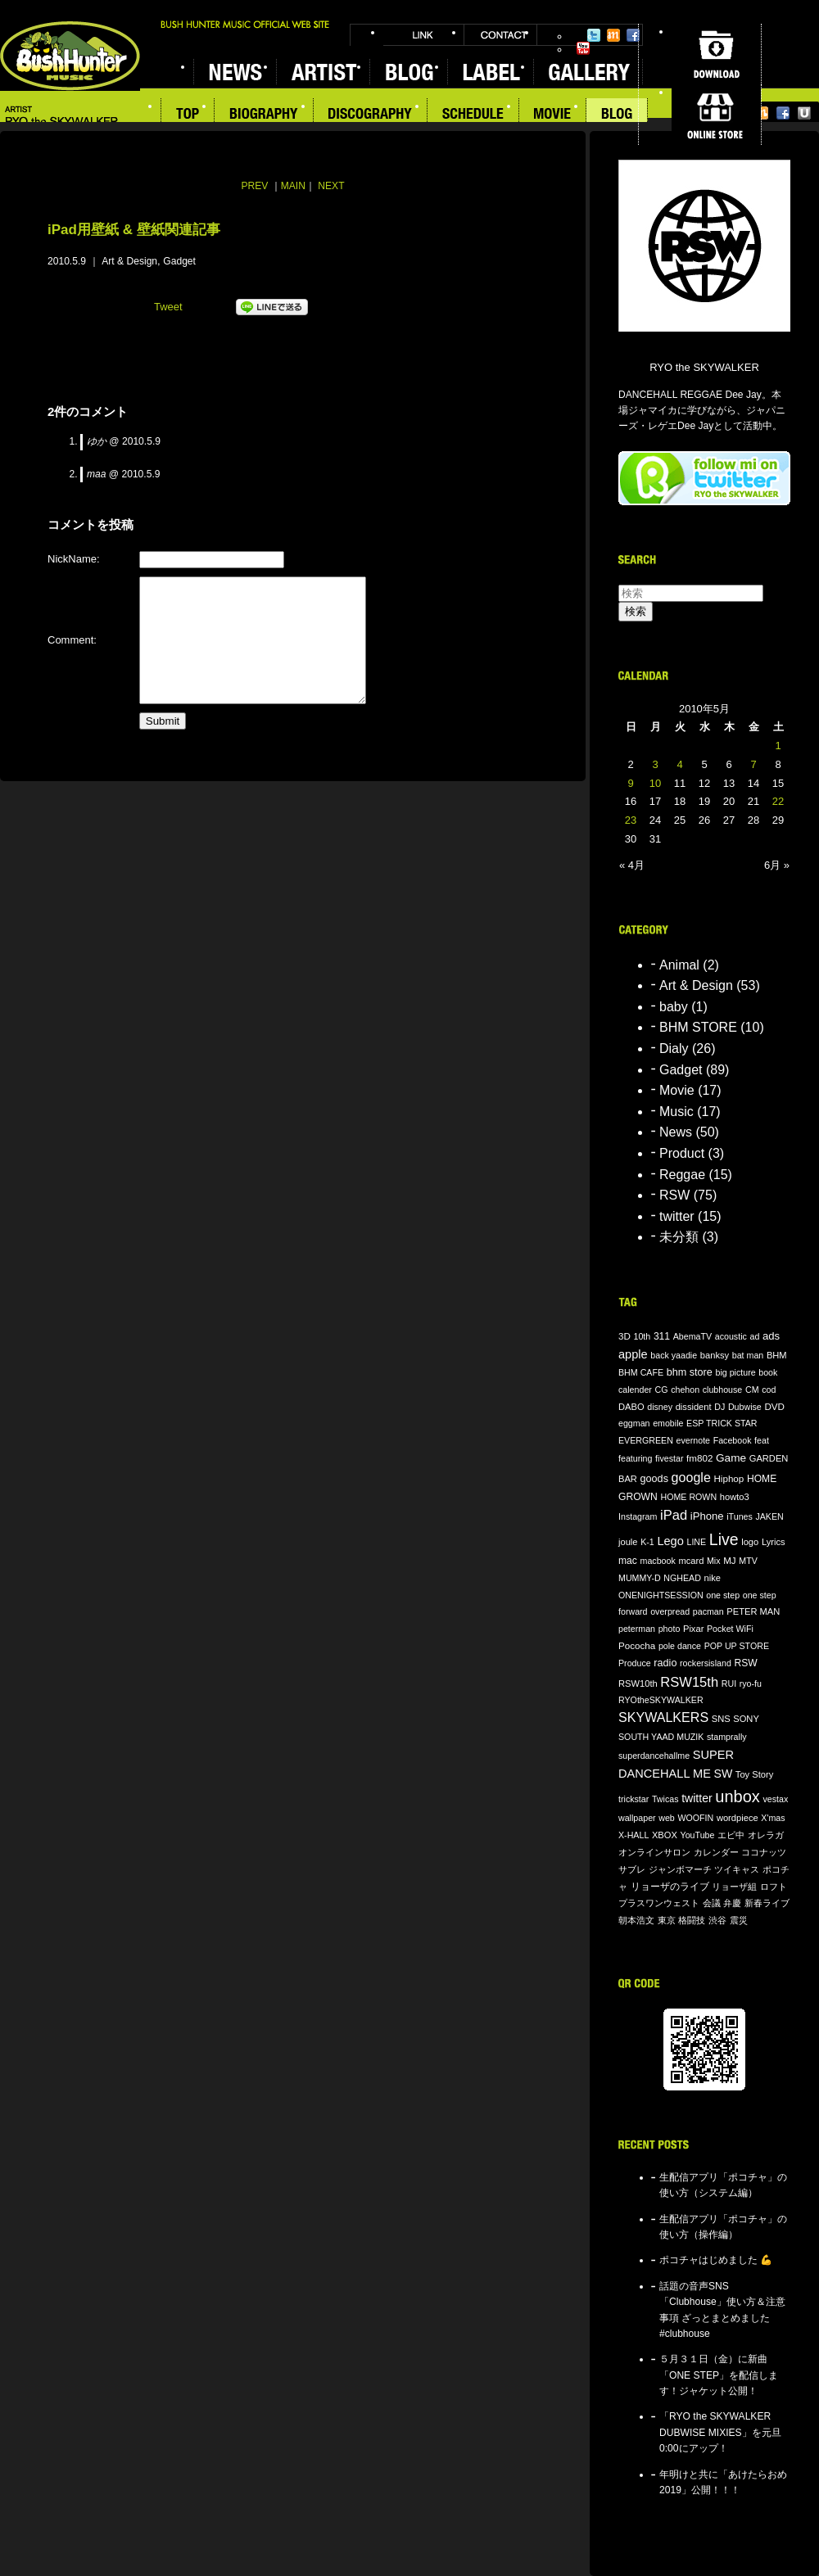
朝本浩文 (636, 1920)
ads (771, 1336)
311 (662, 1336)
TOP (188, 115)
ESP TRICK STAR (721, 1423)
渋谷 (717, 1920)
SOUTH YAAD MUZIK (661, 1737)
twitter (677, 1216)
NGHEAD (682, 1578)
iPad (673, 1515)
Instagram (637, 1516)
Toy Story (754, 1774)
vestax (775, 1799)
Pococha (636, 1645)
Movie (677, 1090)
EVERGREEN (645, 1440)
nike (712, 1578)
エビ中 (730, 1835)
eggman (634, 1423)
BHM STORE (698, 1027)
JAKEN (769, 1516)
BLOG (408, 71)
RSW (674, 1195)
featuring (635, 1458)
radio (665, 1663)
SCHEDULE (473, 115)
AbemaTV (692, 1336)
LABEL (490, 71)
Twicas (665, 1799)
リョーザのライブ (670, 1886)
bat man (748, 1355)
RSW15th (689, 1682)
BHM (777, 1355)
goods (654, 1479)
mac (627, 1560)
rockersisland (705, 1663)
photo (669, 1629)
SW (723, 1773)
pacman (708, 1611)
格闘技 (691, 1920)
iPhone (707, 1516)
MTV (748, 1561)
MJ (729, 1560)
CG (661, 1389)
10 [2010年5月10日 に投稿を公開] (655, 783)
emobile (668, 1423)
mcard (691, 1561)
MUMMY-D (639, 1578)
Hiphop (728, 1478)
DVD (774, 1406)
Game (731, 1458)
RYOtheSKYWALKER (661, 1700)
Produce (634, 1663)
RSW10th (638, 1683)
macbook (658, 1561)
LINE (696, 1542)
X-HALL (633, 1835)
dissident (694, 1407)
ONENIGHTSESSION (661, 1595)
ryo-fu (751, 1683)
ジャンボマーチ (680, 1869)
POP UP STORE (736, 1646)
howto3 (734, 1497)
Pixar (693, 1629)
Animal (679, 965)
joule (628, 1542)
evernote (693, 1440)
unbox (737, 1796)
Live (724, 1539)
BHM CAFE (640, 1372)
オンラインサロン (654, 1852)
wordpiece (737, 1818)
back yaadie (673, 1355)
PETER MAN (753, 1611)
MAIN (293, 186)
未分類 (679, 1237)
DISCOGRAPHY (371, 115)
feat (761, 1440)
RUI (729, 1683)
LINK (423, 35)
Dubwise (745, 1407)
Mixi (613, 35)
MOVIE (552, 115)
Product (681, 1153)
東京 (667, 1920)
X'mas (773, 1818)
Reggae (682, 1175)
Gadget (179, 261)
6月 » (777, 865)
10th (642, 1336)
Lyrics (773, 1542)
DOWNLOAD (716, 54)
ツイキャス (736, 1869)
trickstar (633, 1799)
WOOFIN (695, 1818)
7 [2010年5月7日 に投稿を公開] (753, 764)
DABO (631, 1407)
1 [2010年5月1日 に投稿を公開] (778, 745)
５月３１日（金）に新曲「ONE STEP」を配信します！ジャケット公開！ (718, 2375)
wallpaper (637, 1818)
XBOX (664, 1835)
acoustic (731, 1336)
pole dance (679, 1646)
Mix (714, 1561)
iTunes (739, 1516)
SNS (721, 1719)
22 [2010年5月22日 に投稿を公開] (778, 801)
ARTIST (322, 71)
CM (752, 1389)
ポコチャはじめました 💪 (715, 2260)
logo (749, 1542)
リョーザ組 (734, 1886)
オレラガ (766, 1835)
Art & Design (129, 261)
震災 (739, 1920)
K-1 (647, 1542)
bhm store (690, 1372)
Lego (670, 1541)
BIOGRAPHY (264, 115)
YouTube (583, 48)
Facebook (633, 35)
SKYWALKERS (663, 1717)
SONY (746, 1719)
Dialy (674, 1048)
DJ (719, 1407)
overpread (670, 1611)
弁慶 (732, 1903)
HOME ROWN (688, 1497)
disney (659, 1407)
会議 (712, 1903)
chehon (685, 1389)
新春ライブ (767, 1903)
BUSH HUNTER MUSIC (70, 56)
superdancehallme (654, 1755)
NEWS (234, 71)
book (767, 1372)
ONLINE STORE (716, 114)
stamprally (727, 1737)
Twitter (593, 35)
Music (676, 1112)
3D (624, 1336)
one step (723, 1595)
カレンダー (716, 1852)
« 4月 (632, 865)
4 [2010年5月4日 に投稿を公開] (679, 764)
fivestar (669, 1458)
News (675, 1132)
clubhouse (723, 1389)
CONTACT (500, 35)
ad (754, 1336)
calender (635, 1389)
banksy (714, 1355)
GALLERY (588, 71)
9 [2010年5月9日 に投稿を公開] (630, 783)
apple (633, 1354)
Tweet (168, 307)
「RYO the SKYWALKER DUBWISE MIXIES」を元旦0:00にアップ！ (720, 2432)
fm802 (699, 1458)
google (691, 1477)
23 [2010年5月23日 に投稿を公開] (630, 820)
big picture (735, 1372)
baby (673, 1007)
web (666, 1818)
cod (769, 1389)
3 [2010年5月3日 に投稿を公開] (655, 764)
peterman (636, 1629)
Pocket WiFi (730, 1629)
